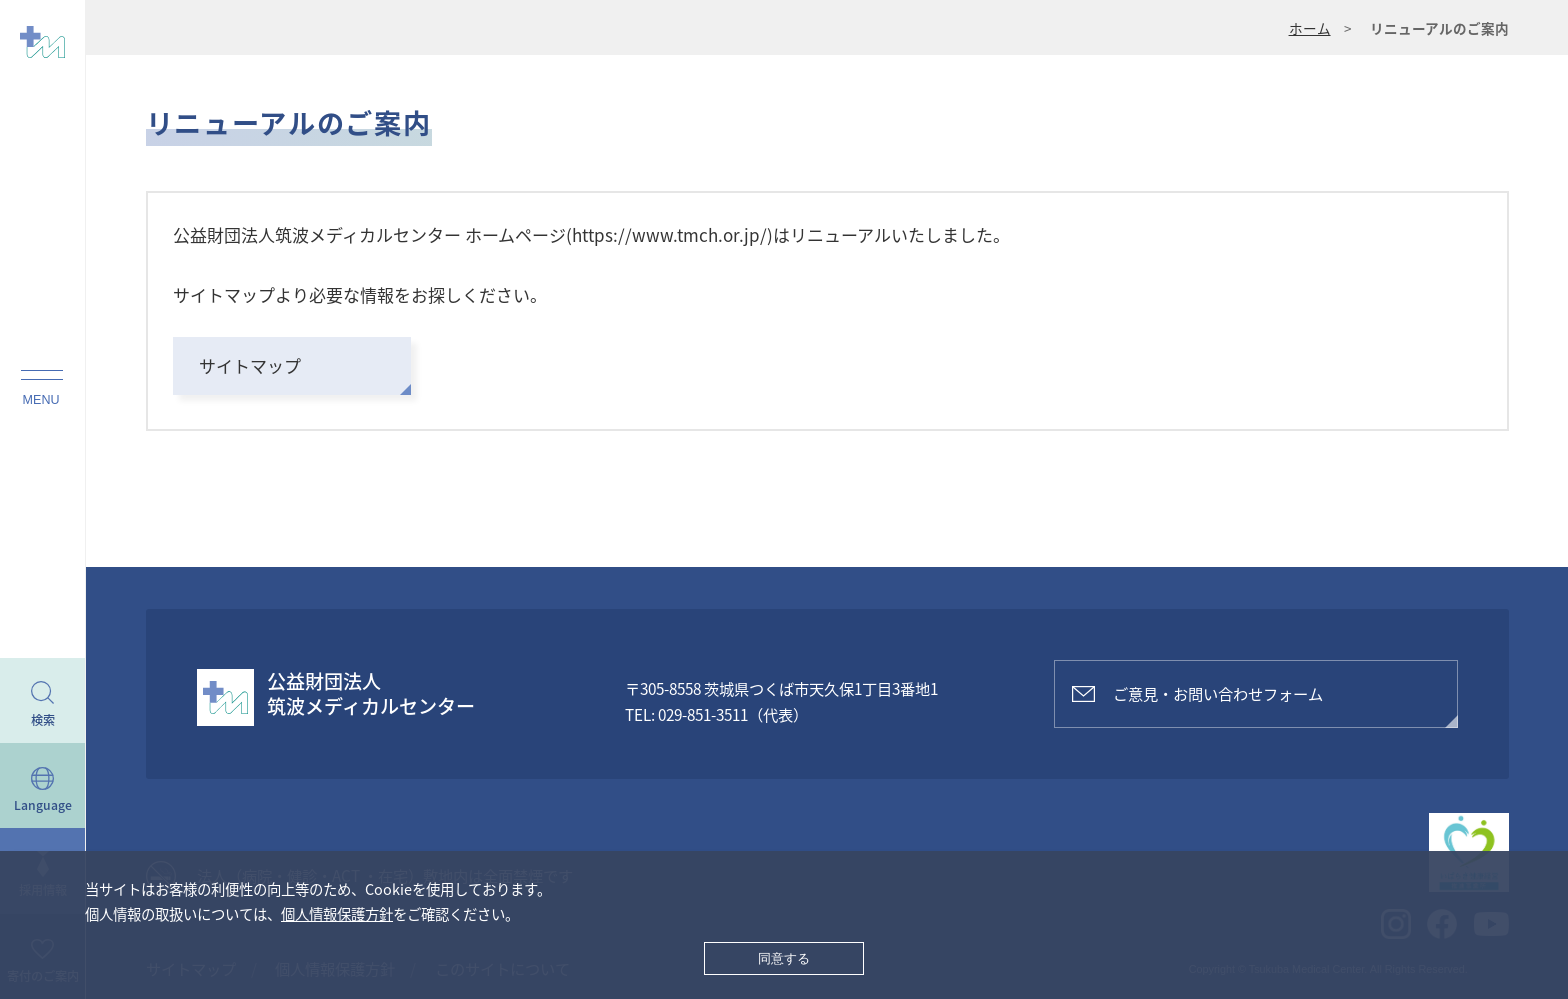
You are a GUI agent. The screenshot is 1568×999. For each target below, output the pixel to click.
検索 (43, 720)
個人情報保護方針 (337, 914)
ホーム (1310, 28)
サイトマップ (250, 365)
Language (43, 805)
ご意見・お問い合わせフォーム (1218, 693)
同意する (784, 958)
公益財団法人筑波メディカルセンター (371, 694)
